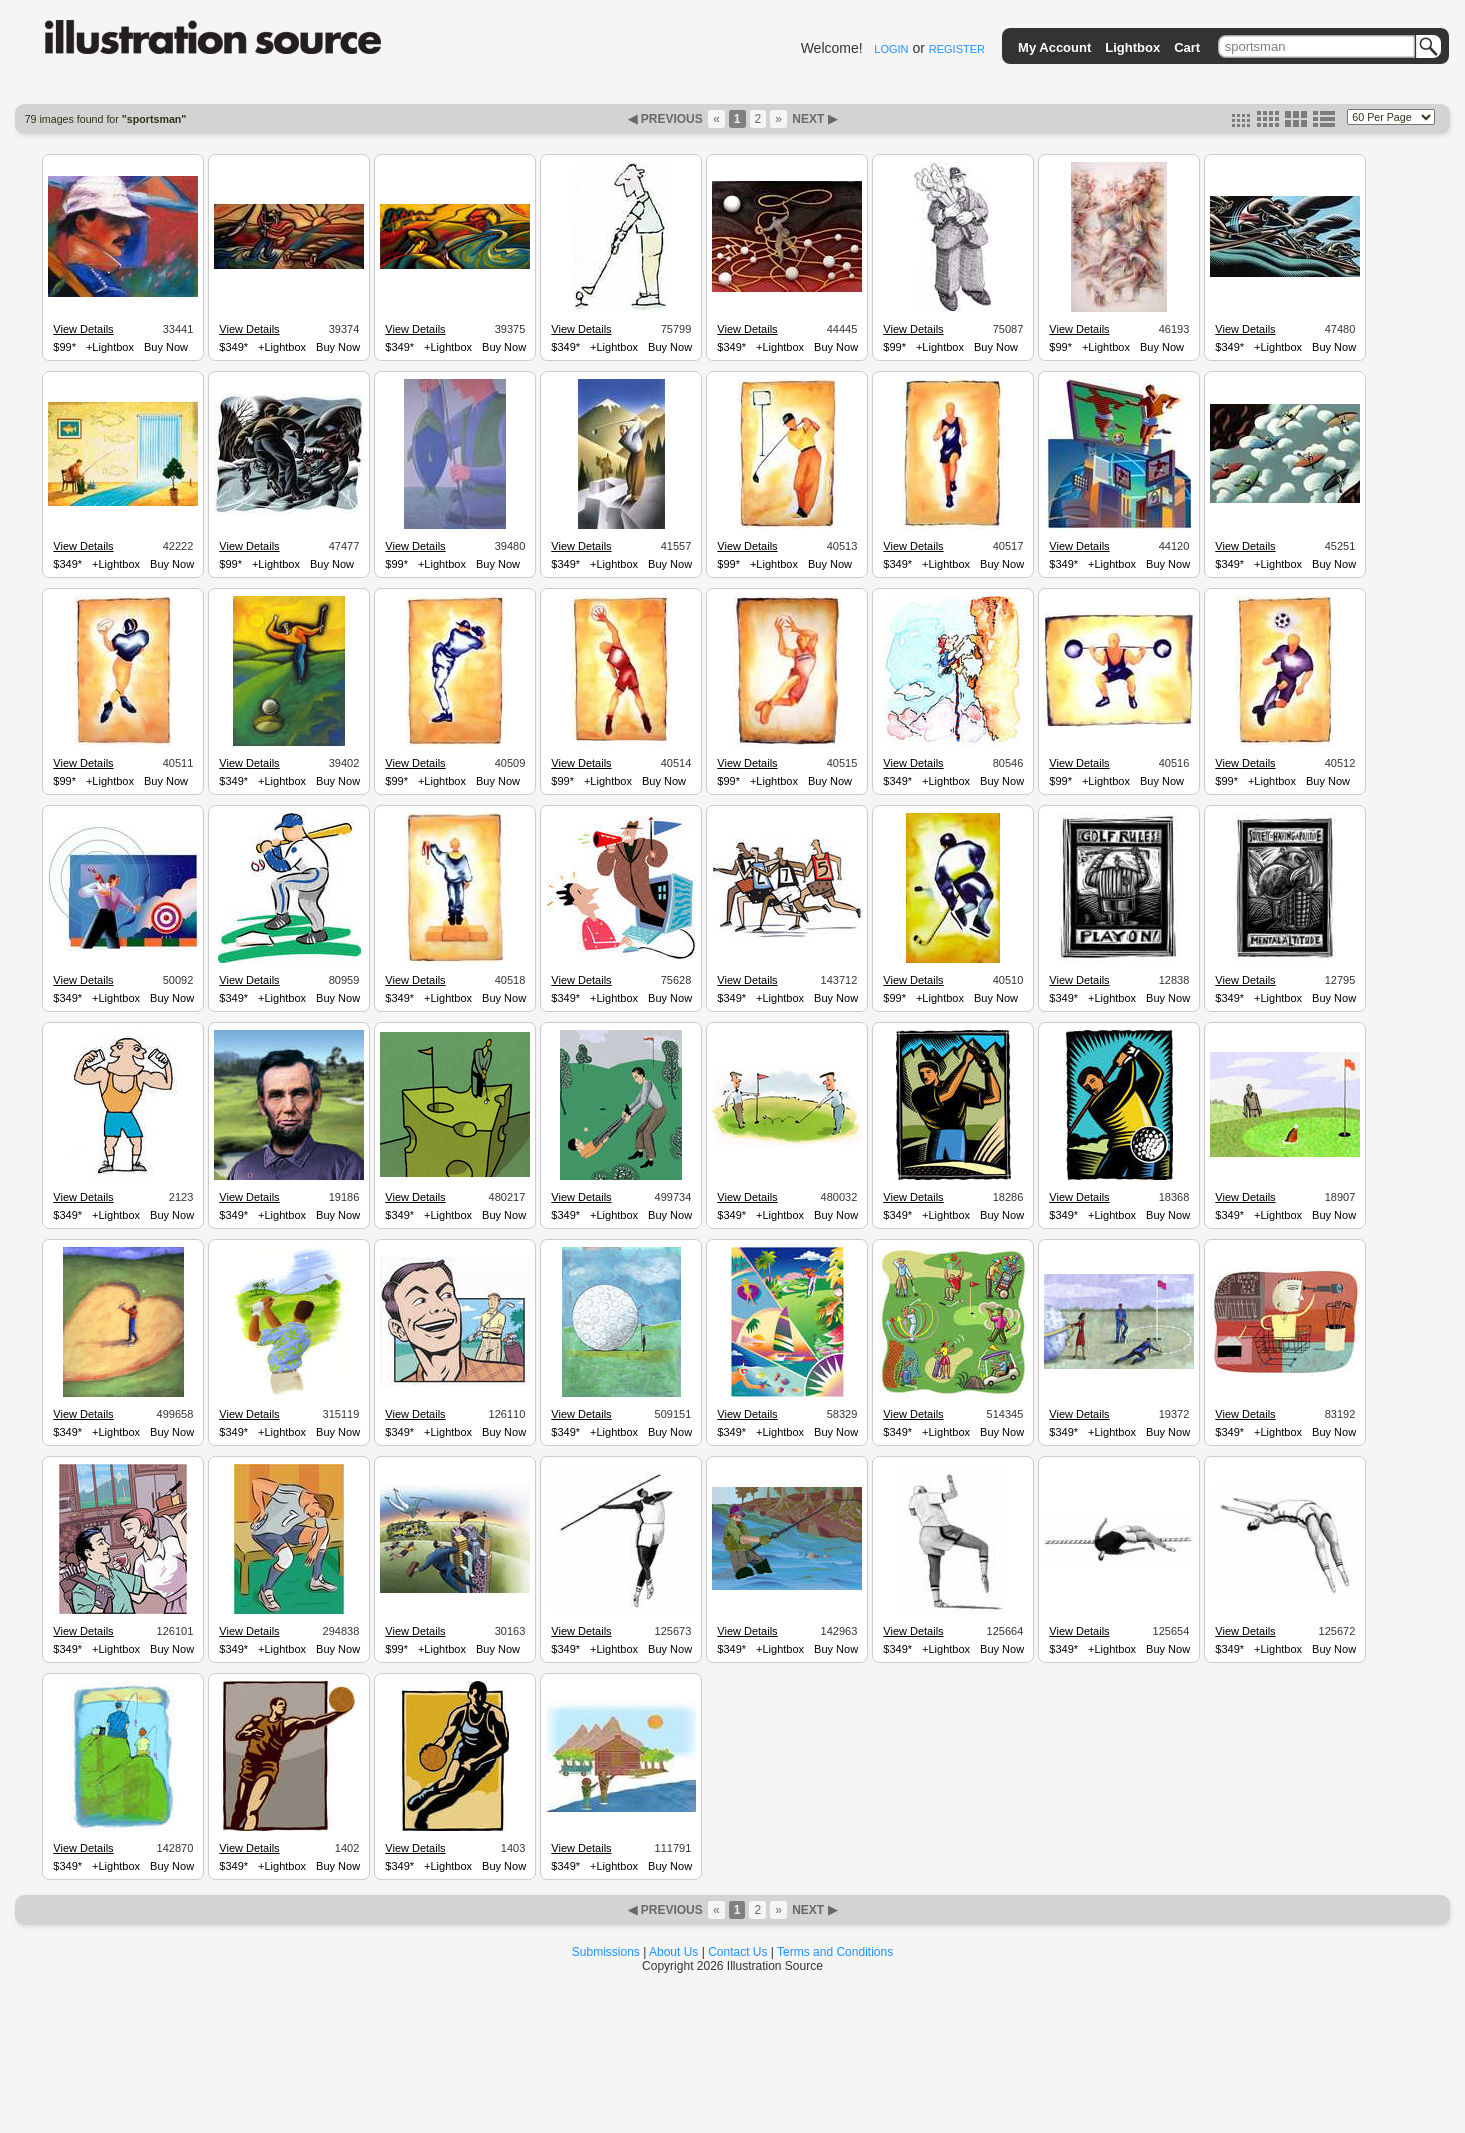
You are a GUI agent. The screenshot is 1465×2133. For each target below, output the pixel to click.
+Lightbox (110, 347)
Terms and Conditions (835, 1952)
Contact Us (737, 1952)
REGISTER (957, 49)
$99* (64, 347)
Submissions (606, 1952)
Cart (1187, 47)
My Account (1054, 47)
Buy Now (166, 347)
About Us (673, 1952)
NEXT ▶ (813, 119)
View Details (83, 329)
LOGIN (891, 49)
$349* (233, 347)
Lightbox (1132, 47)
